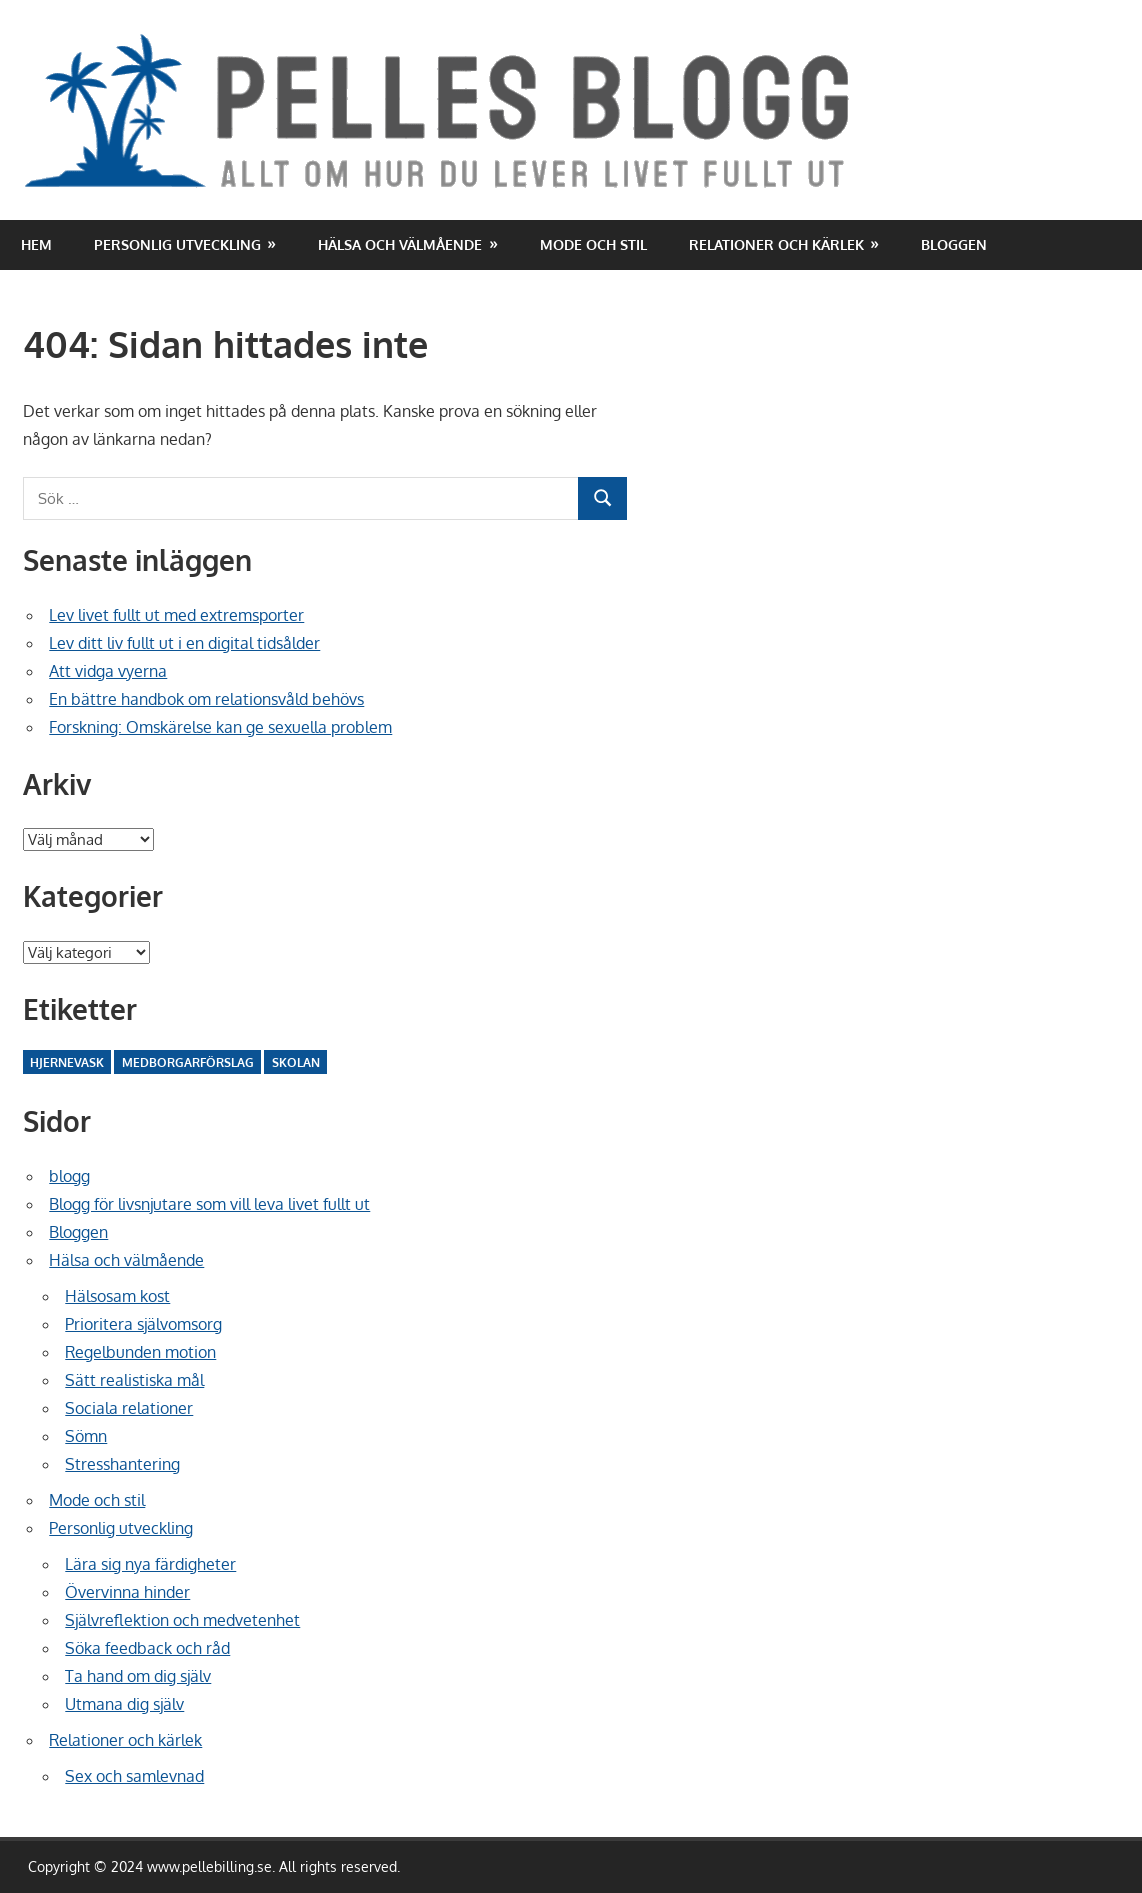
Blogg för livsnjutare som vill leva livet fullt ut (209, 1204)
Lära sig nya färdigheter (150, 1564)
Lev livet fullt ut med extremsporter (176, 615)
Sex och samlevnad (134, 1776)
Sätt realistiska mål (134, 1380)
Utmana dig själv (124, 1704)
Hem (36, 244)
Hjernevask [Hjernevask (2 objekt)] (67, 1062)
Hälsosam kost (117, 1296)
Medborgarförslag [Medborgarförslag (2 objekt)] (188, 1062)
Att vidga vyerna (108, 671)
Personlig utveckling (177, 244)
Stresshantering (122, 1464)
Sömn (86, 1436)
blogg (69, 1176)
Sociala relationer (129, 1408)
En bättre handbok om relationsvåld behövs (206, 699)
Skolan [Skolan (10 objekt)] (296, 1062)
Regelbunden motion (140, 1352)
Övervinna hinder (127, 1592)
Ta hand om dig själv (138, 1676)
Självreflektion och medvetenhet (182, 1620)
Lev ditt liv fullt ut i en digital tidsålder (184, 643)
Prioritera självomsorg (143, 1324)
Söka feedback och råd (147, 1648)
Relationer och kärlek (776, 244)
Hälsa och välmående (400, 244)
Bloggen (954, 244)
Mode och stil (593, 244)
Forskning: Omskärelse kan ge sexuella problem (220, 727)
